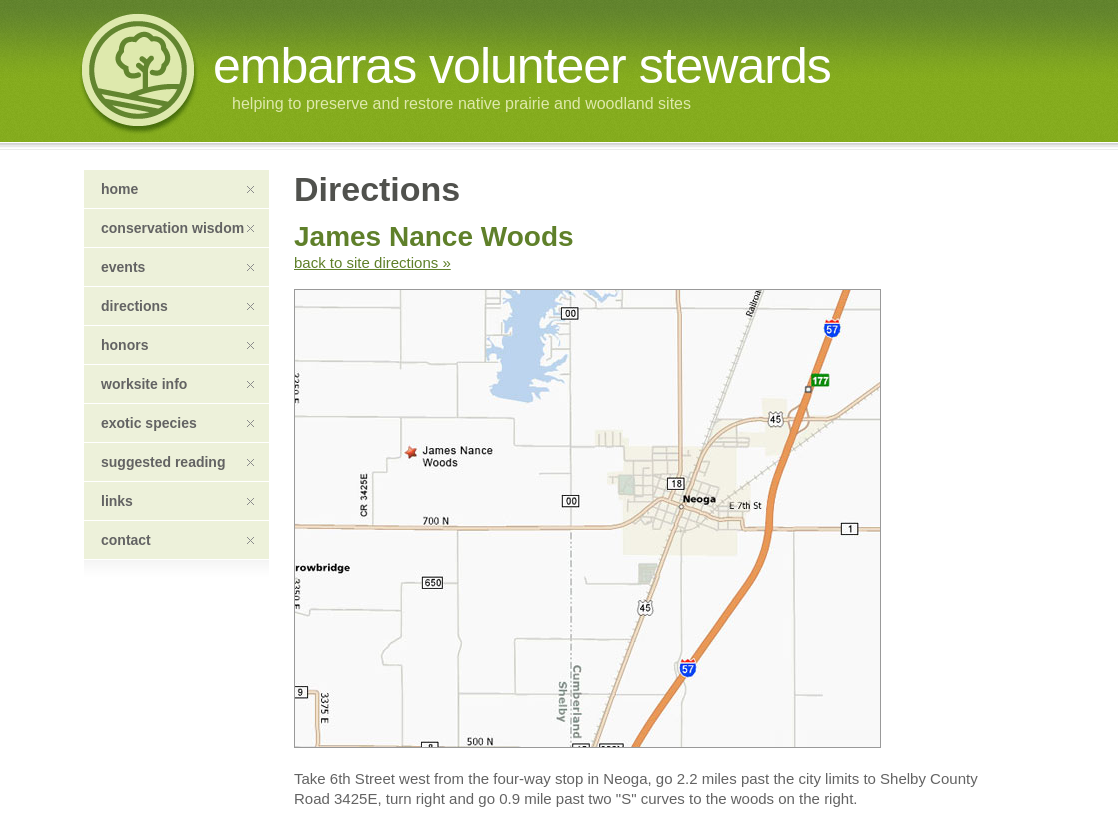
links (177, 501)
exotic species (177, 423)
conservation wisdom (177, 228)
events (177, 267)
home (177, 189)
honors (177, 345)
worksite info (177, 384)
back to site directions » (372, 262)
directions (177, 306)
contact (177, 540)
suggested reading (177, 462)
